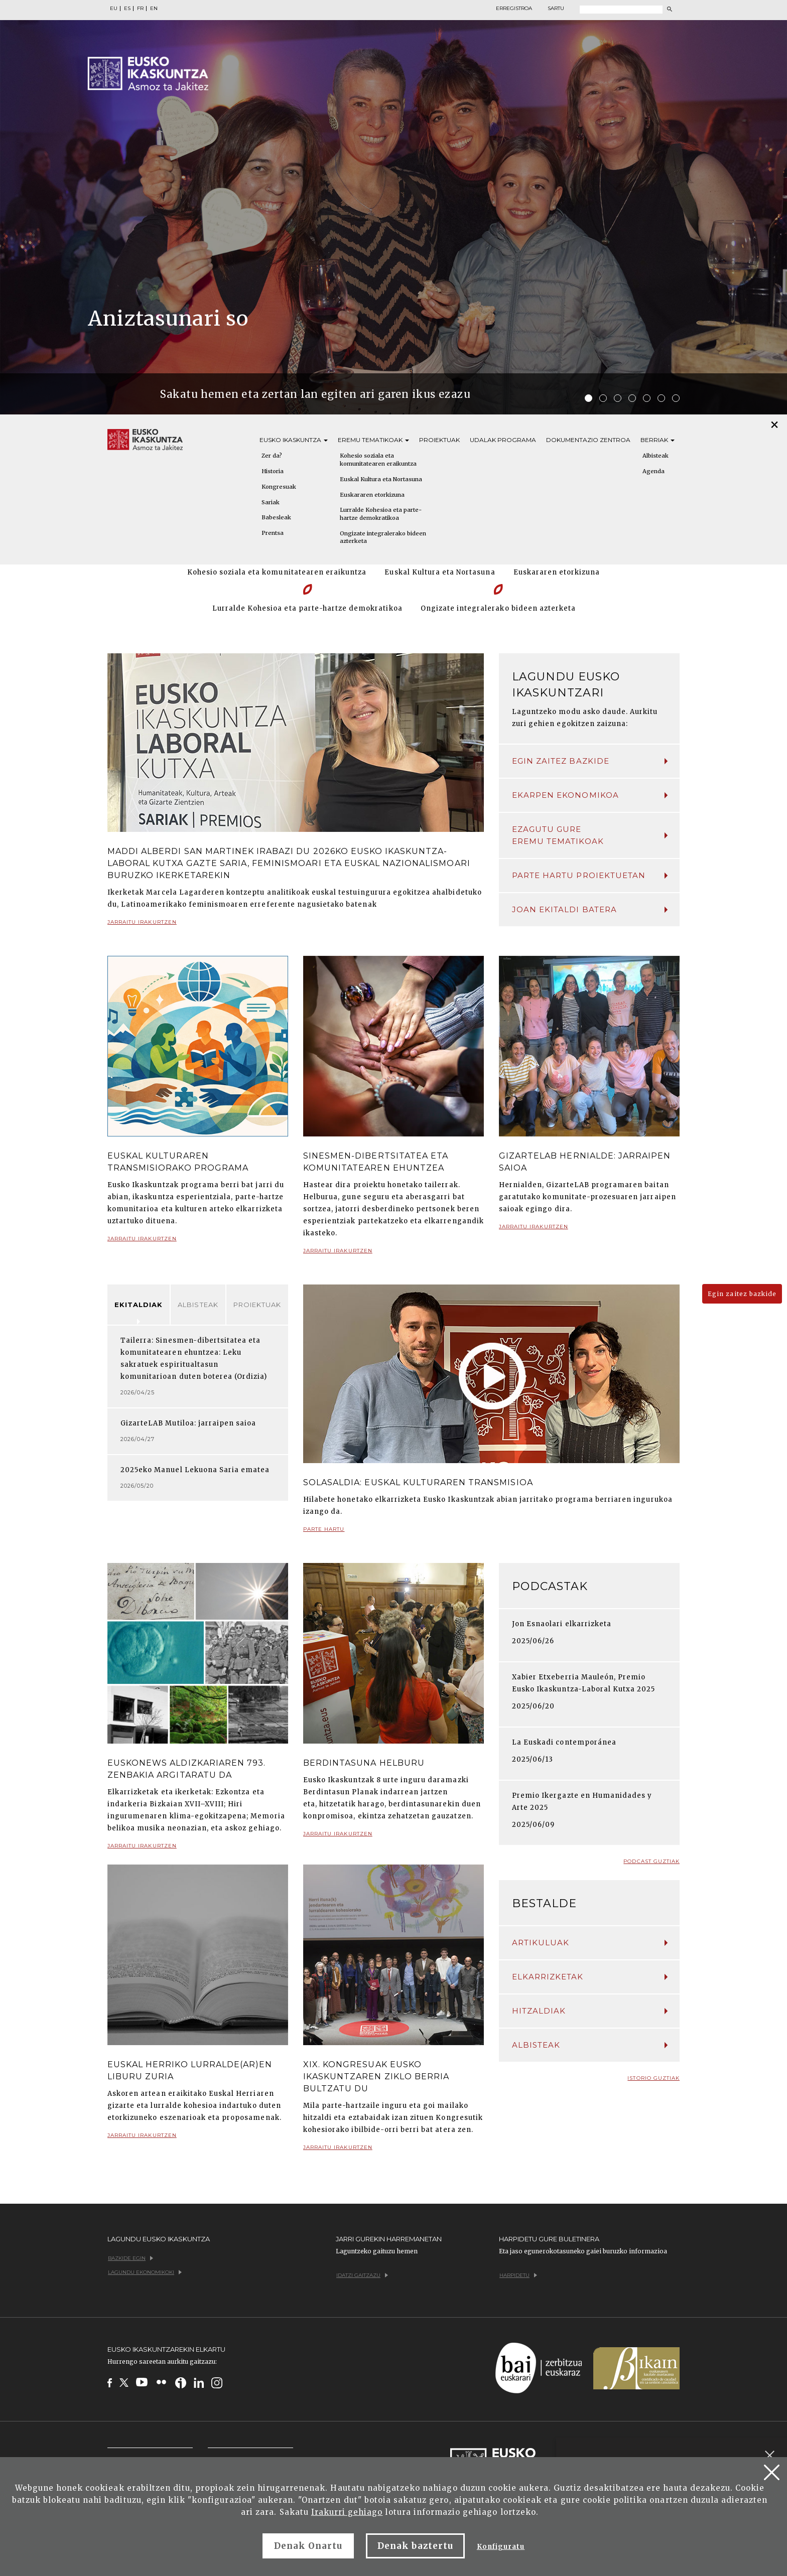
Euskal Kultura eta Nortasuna (381, 479)
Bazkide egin (130, 2258)
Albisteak (655, 455)
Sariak (270, 502)
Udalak (503, 440)
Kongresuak (278, 486)
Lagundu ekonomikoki (145, 2272)
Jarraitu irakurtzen (142, 926)
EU (113, 8)
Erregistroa (514, 8)
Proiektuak (439, 440)
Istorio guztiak (653, 2078)
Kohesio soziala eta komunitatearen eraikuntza (378, 459)
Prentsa (272, 532)
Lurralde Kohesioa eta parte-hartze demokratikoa (381, 513)
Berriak (657, 440)
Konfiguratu (500, 2546)
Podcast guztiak (651, 1861)
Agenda (653, 471)
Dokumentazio (588, 440)
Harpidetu (518, 2275)
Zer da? (271, 455)
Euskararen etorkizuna (372, 494)
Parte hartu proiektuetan (590, 875)
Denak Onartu (308, 2545)
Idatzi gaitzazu (362, 2275)
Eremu (373, 440)
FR (140, 8)
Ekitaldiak (138, 1305)
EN (154, 8)
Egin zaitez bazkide (590, 761)
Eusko (293, 440)
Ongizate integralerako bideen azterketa (383, 537)
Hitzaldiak (590, 2011)
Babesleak (276, 517)
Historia (272, 471)
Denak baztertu (415, 2545)
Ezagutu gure (590, 835)
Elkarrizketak (590, 1976)
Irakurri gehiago (347, 2512)
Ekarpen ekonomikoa (590, 795)
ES (127, 8)
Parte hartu (323, 1533)
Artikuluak (590, 1942)
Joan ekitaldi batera (590, 909)
